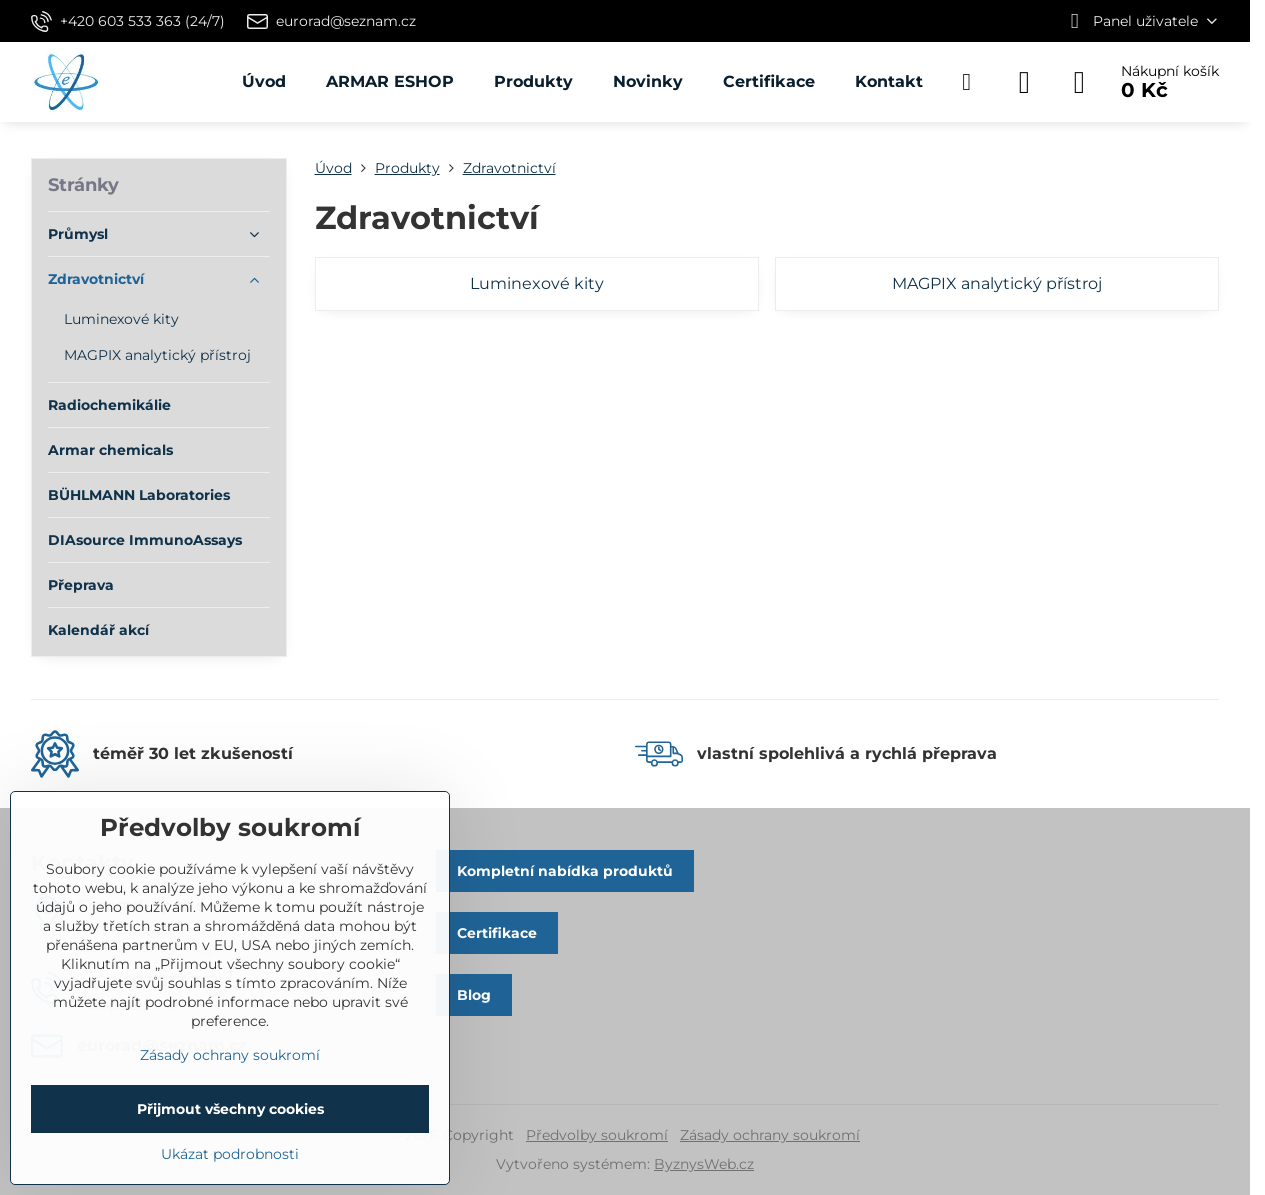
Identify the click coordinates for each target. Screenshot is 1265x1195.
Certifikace (497, 933)
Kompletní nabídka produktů (565, 871)
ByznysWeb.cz (704, 1164)
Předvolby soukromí (597, 1135)
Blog (474, 995)
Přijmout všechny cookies (230, 1109)
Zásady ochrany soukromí (770, 1135)
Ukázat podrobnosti (230, 1154)
